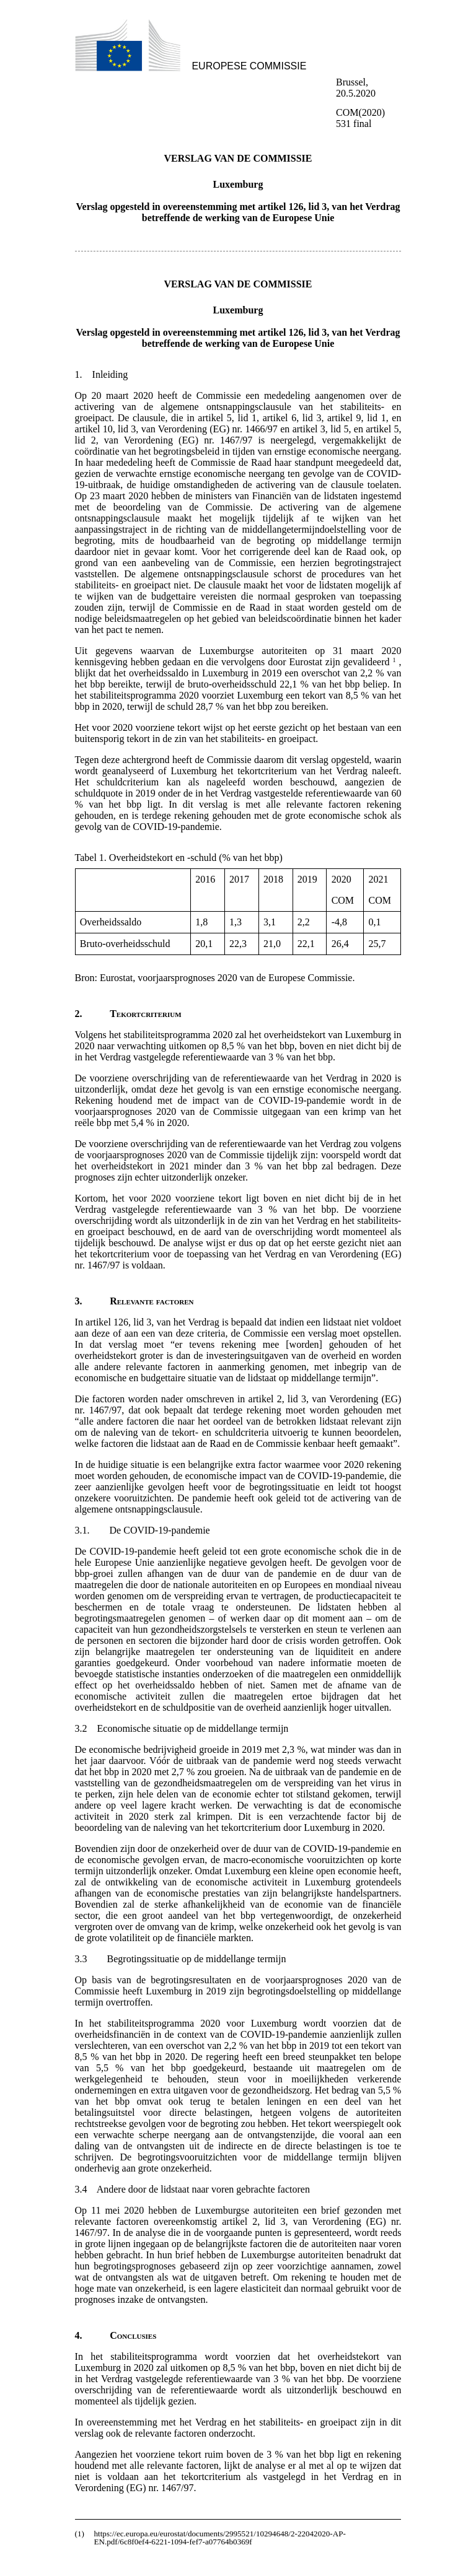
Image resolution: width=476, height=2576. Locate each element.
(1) (79, 2534)
